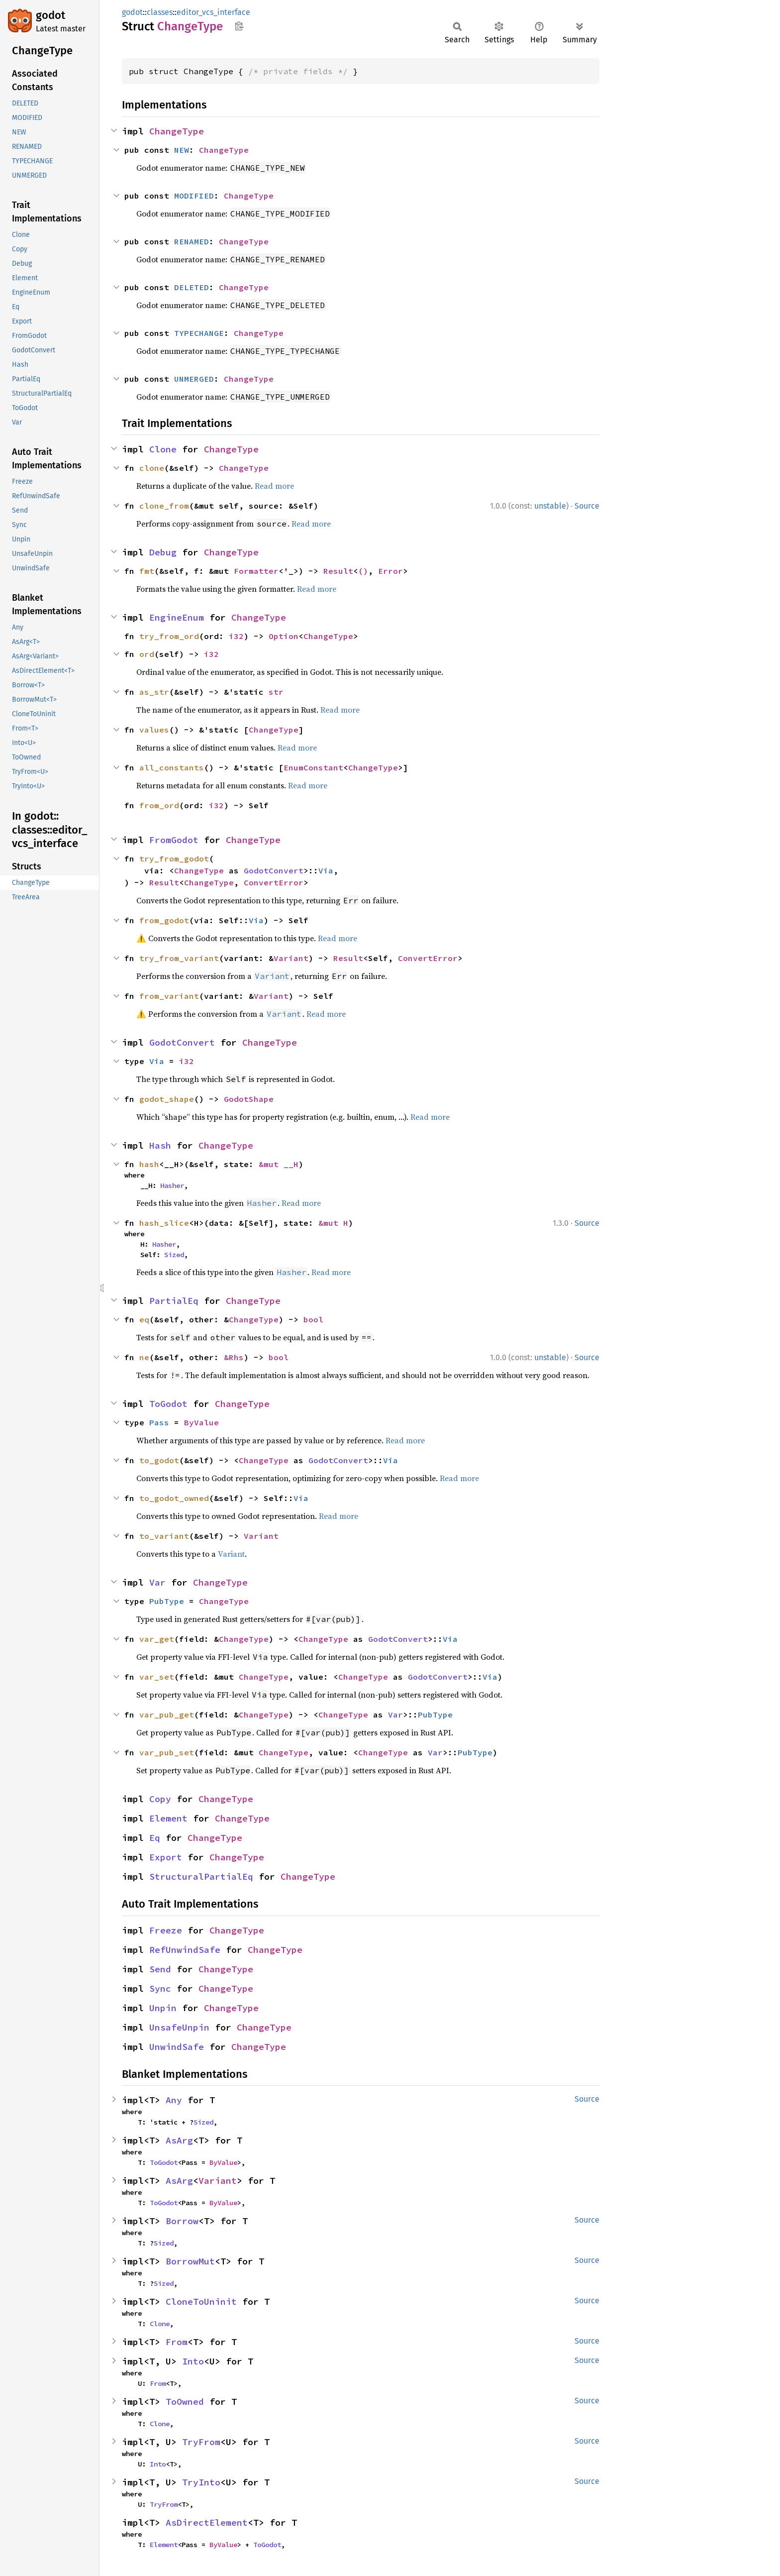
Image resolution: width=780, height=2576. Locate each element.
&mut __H (278, 1164)
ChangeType (176, 131)
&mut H (333, 1223)
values (154, 730)
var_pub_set (166, 1752)
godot (50, 15)
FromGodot (173, 840)
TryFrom (201, 2442)
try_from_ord (169, 636)
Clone (163, 449)
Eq (154, 1837)
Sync (160, 1988)
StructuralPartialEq (201, 1876)
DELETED (191, 287)
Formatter (256, 571)
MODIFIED (194, 196)
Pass (159, 1422)
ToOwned (185, 2401)
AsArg (179, 2140)
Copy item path (239, 25)
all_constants (171, 767)
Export (165, 1857)
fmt (146, 571)
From (177, 2342)
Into (193, 2361)
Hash (160, 1145)
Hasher (172, 1185)
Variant (291, 958)
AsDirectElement (207, 2522)
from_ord (159, 805)
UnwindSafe (176, 2046)
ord (146, 654)
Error (390, 571)
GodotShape (249, 1099)
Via (325, 870)
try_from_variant (179, 958)
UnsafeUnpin (179, 2027)
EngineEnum (176, 617)
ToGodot (168, 1403)
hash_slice (164, 1223)
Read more (274, 485)
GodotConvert (273, 870)
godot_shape (166, 1099)
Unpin (163, 2008)
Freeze (165, 1930)
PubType (166, 1601)
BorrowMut (190, 2261)
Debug (163, 552)
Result (338, 571)
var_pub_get (166, 1714)
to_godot (159, 1460)
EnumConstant (313, 767)
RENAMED (191, 241)
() (363, 571)
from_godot (164, 920)
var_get (156, 1639)
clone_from (164, 506)
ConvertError (273, 882)
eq (144, 1319)
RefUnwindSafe (184, 1949)
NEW (181, 150)
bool (313, 1319)
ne (144, 1357)
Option (283, 636)
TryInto (201, 2482)
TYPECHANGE (199, 333)
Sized (174, 1254)
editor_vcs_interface (213, 12)
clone (151, 468)
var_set (156, 1677)
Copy (160, 1799)
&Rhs (234, 1357)
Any (174, 2100)
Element (168, 1818)
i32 (236, 636)
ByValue (201, 1422)
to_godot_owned (174, 1498)
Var (157, 1582)
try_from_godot (174, 858)
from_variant (169, 996)
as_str (154, 692)
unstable (550, 506)
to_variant (164, 1536)
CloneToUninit (201, 2301)
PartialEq (173, 1300)
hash (149, 1164)
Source (587, 506)
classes (160, 12)
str (276, 692)
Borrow (182, 2221)
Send (160, 1969)
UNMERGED (194, 379)
